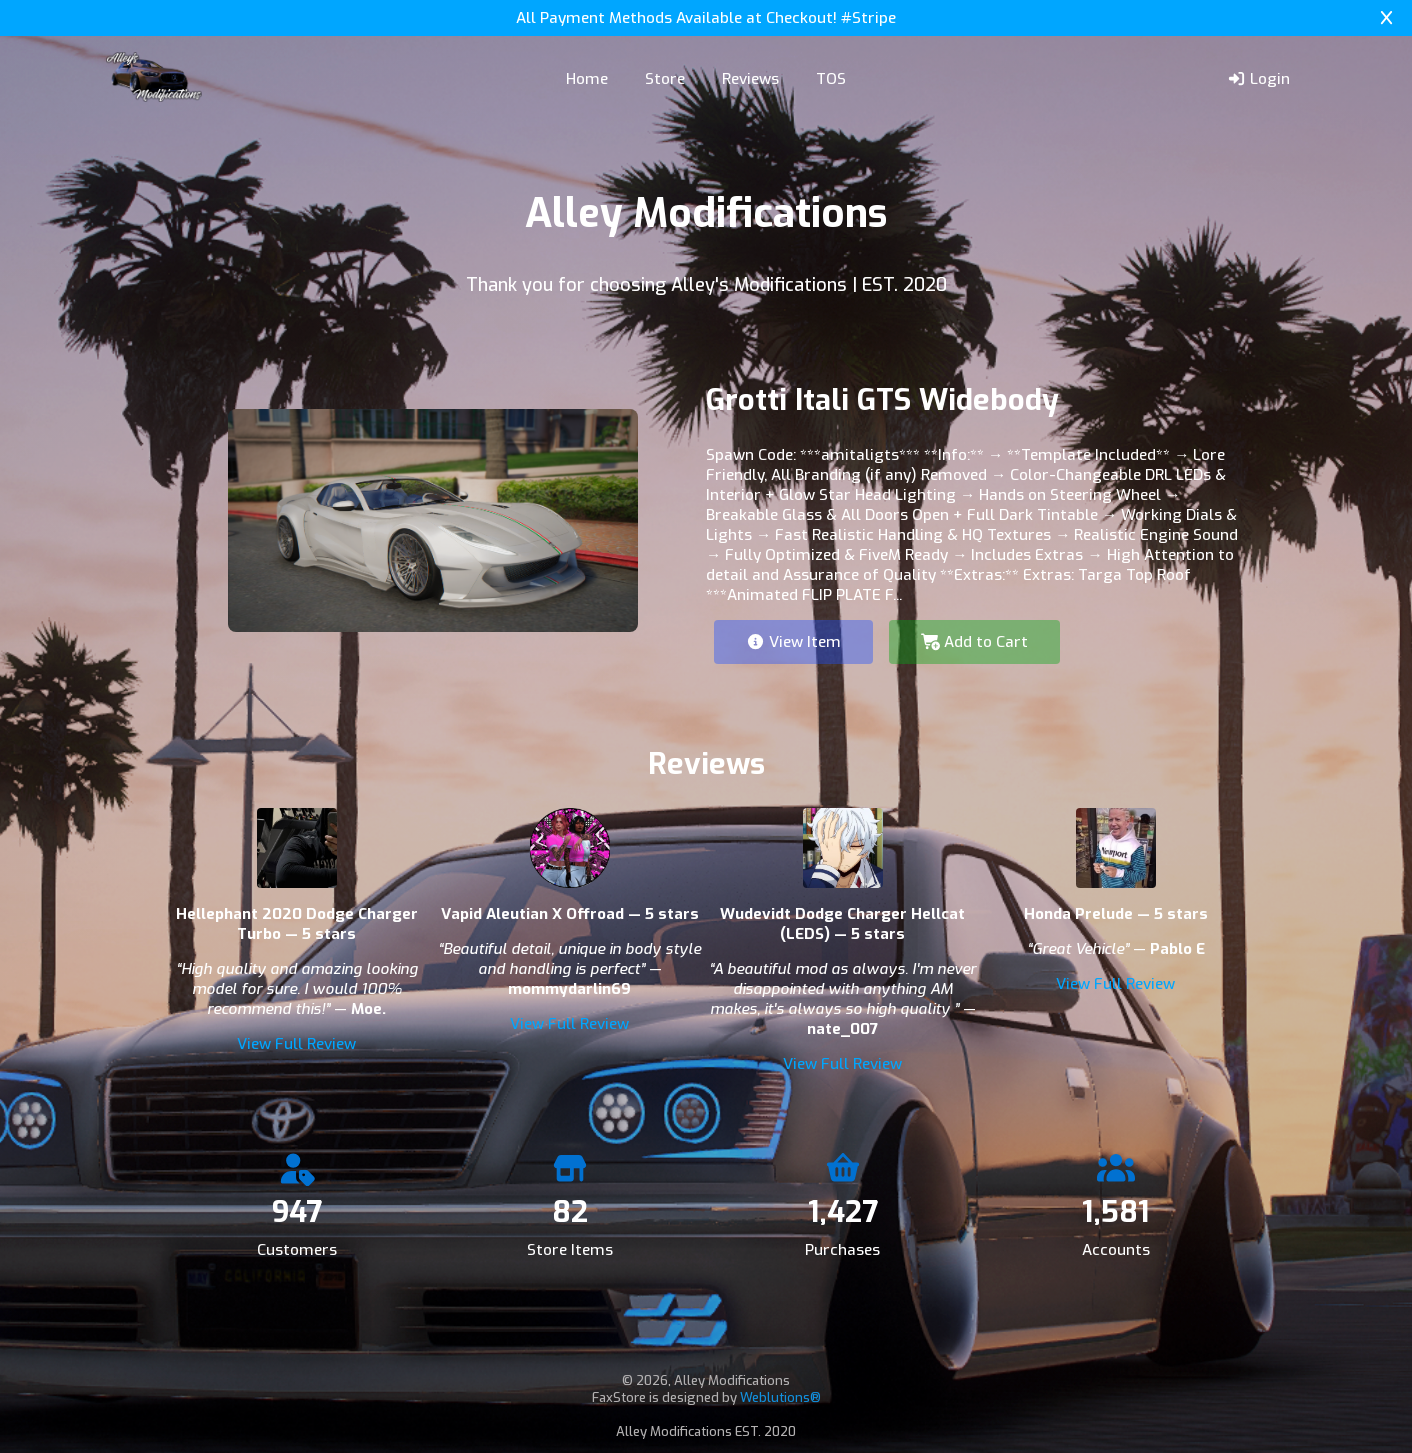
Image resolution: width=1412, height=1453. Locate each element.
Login (1258, 79)
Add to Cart (974, 642)
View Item (793, 642)
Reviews (750, 79)
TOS (831, 79)
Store (665, 79)
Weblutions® (780, 1397)
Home (587, 79)
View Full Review (296, 1044)
